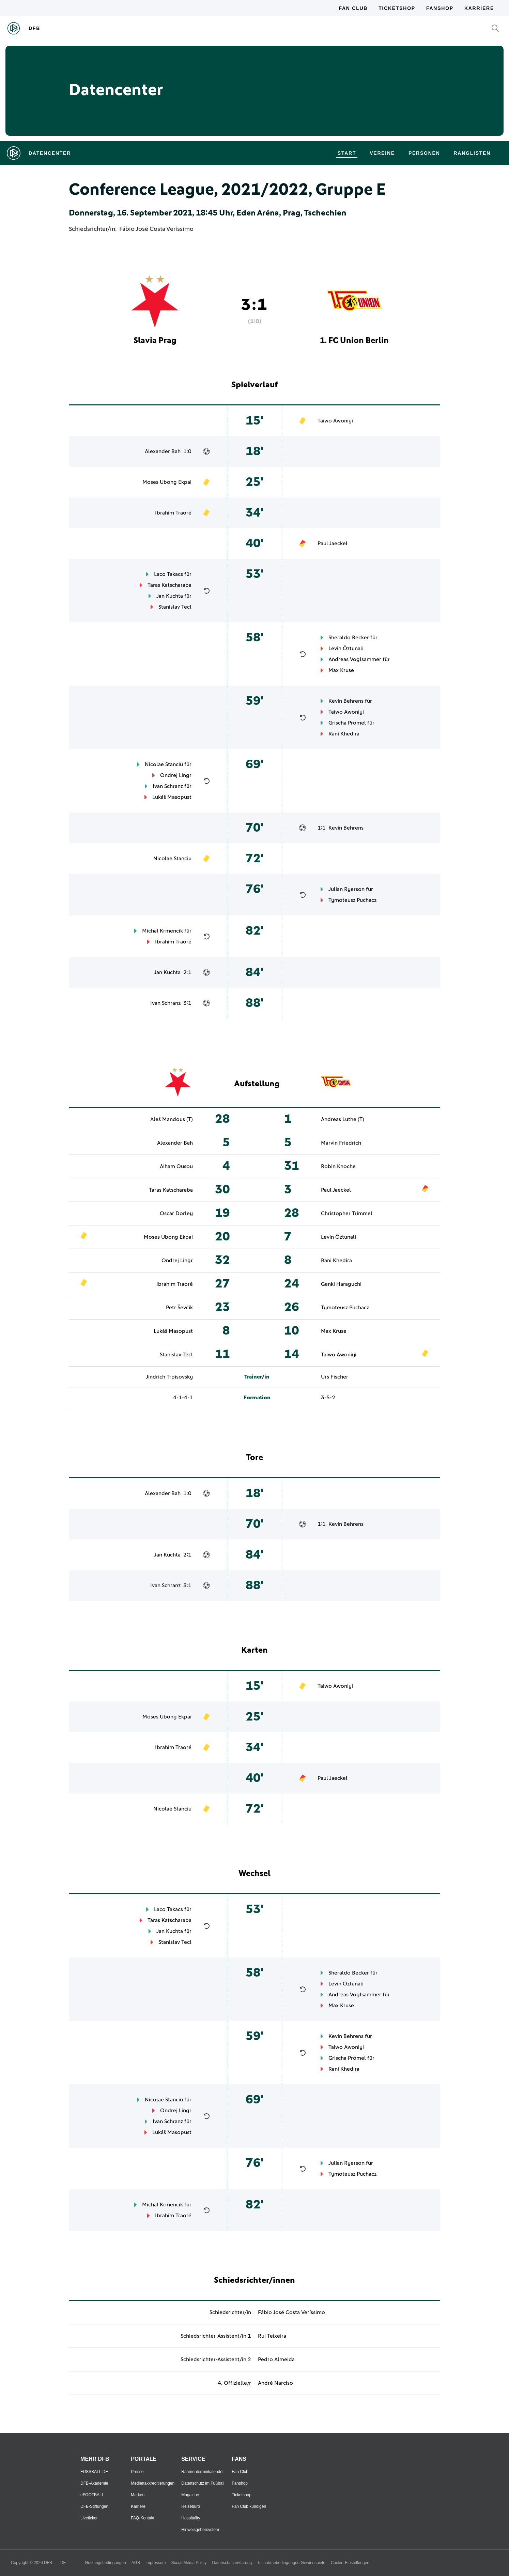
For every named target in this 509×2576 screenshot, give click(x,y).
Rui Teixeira (272, 2336)
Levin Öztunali (346, 648)
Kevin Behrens (346, 701)
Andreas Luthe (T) (342, 1119)
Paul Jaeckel (333, 543)
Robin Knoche (338, 1166)
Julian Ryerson (346, 889)
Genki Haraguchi (341, 1284)
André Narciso (275, 2383)
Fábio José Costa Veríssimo (156, 229)
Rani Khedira (343, 733)
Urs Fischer (334, 1377)
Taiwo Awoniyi (335, 420)
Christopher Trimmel (346, 1213)
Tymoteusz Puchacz (352, 900)
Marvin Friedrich (341, 1143)
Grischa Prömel (347, 723)
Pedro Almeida (276, 2359)
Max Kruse (341, 670)
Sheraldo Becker (348, 637)
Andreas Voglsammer (354, 659)
